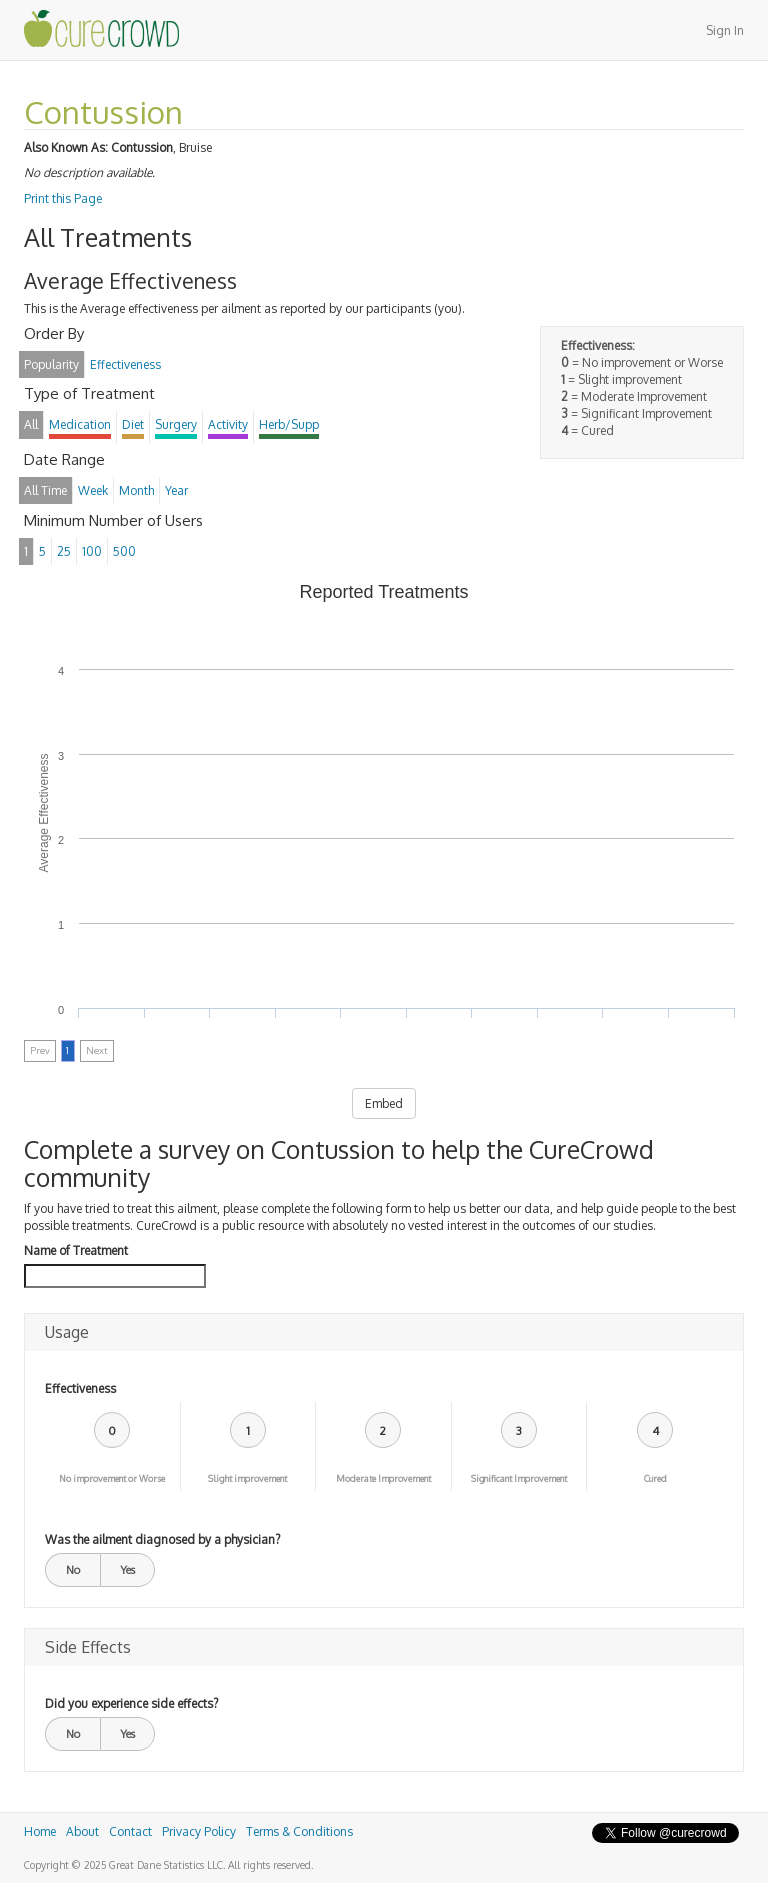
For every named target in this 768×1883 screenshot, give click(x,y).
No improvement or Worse (112, 1478)
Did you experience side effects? (131, 1703)
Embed (384, 1103)
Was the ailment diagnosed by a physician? (162, 1539)
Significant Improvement (519, 1478)
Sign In (725, 30)
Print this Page (63, 198)
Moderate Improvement (383, 1478)
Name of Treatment (76, 1250)
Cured (655, 1478)
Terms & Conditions (299, 1831)
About (82, 1831)
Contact (130, 1831)
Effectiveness (80, 1388)
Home (40, 1831)
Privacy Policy (199, 1831)
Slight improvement (247, 1478)
